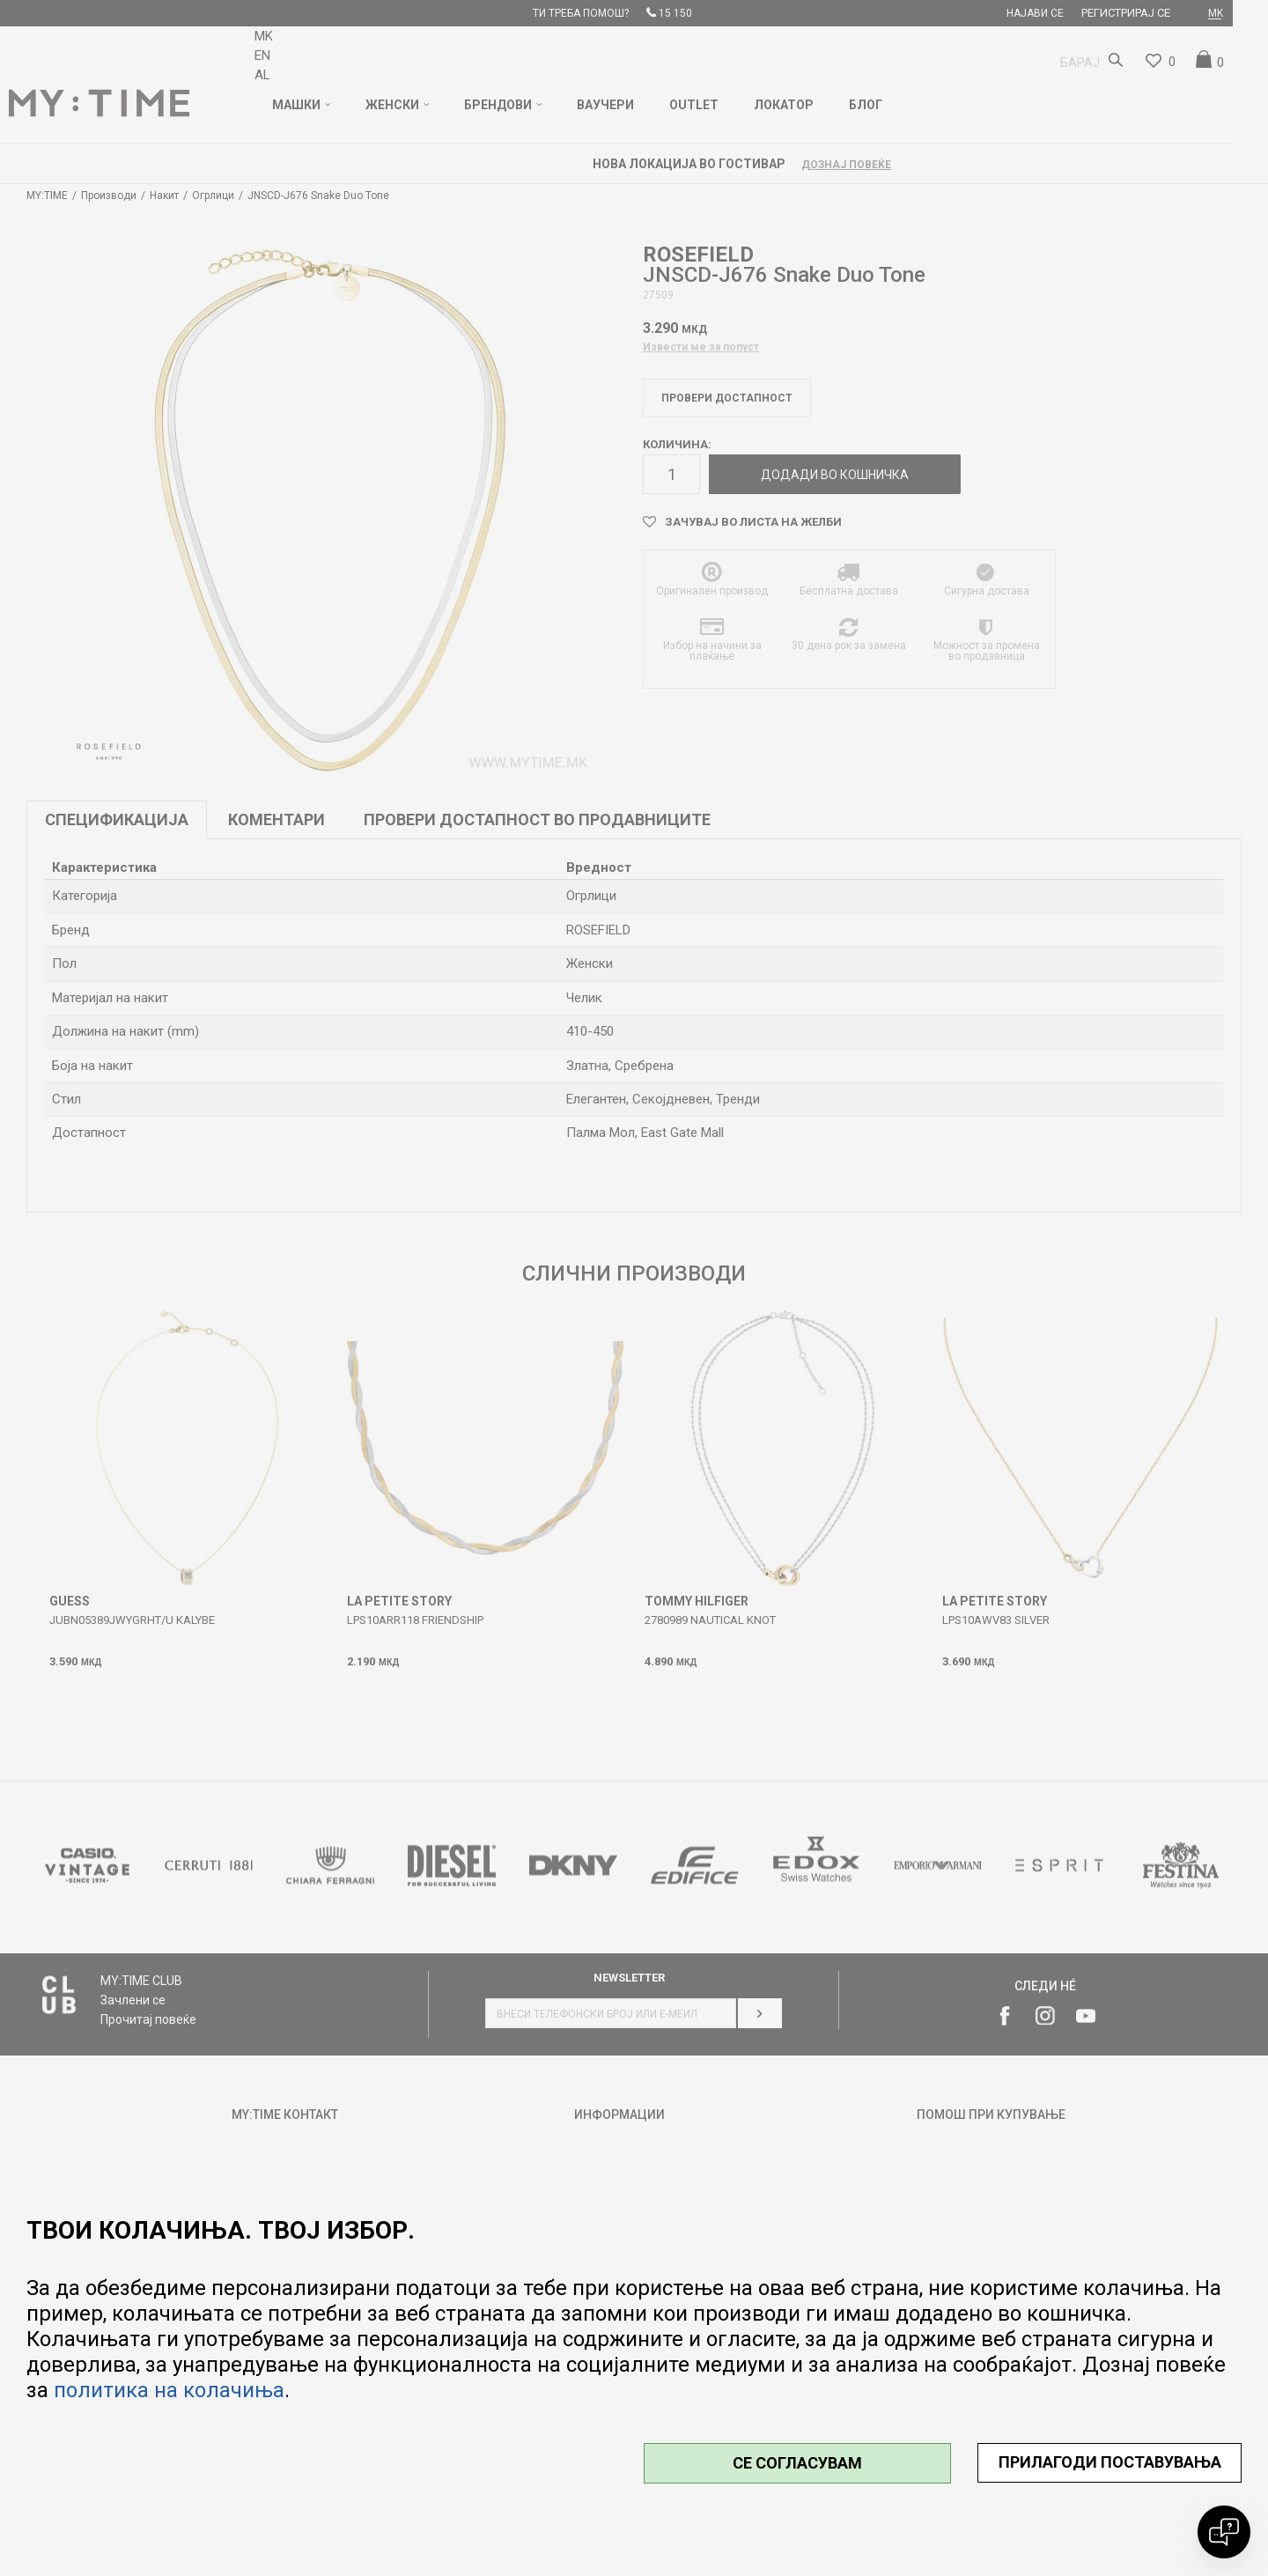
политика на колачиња (169, 2390)
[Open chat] (1224, 2532)
